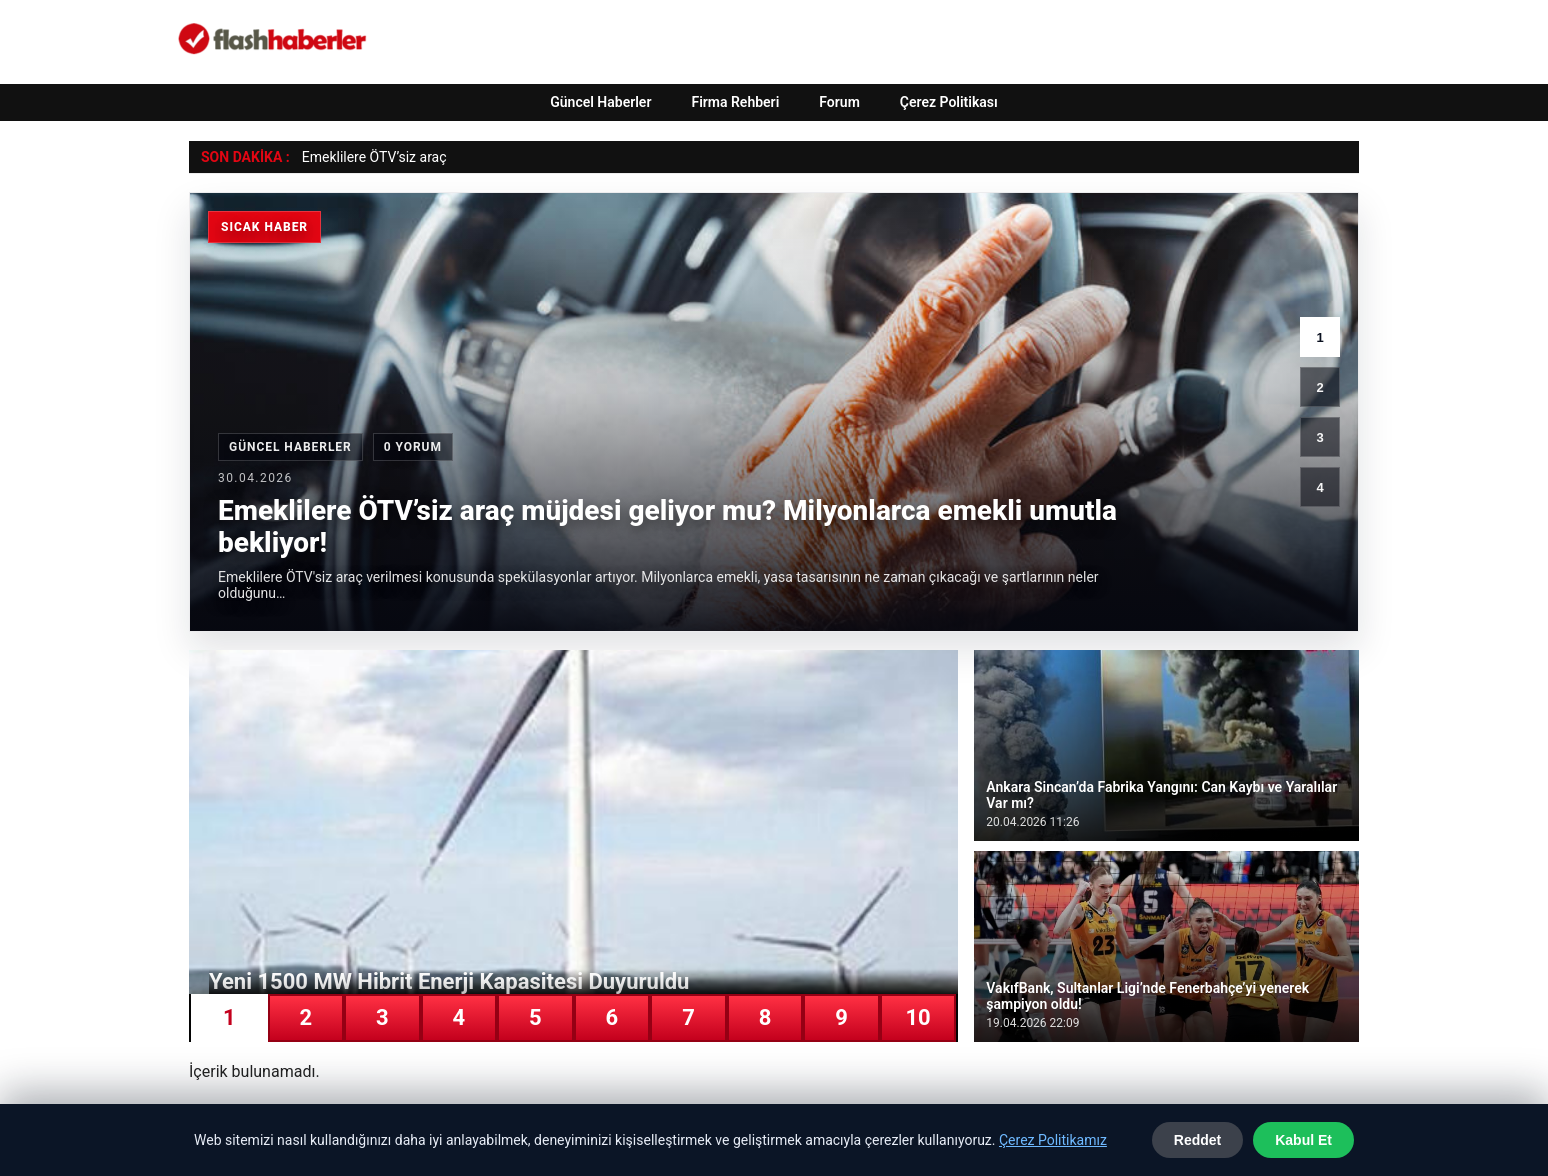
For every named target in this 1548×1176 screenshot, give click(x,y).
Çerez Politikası (949, 102)
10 (917, 1017)
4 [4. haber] (1319, 487)
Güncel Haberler (600, 102)
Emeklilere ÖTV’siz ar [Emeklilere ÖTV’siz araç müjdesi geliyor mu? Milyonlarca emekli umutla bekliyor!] (367, 157)
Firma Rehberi (735, 102)
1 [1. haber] (1319, 337)
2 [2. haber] (1319, 387)
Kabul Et (1303, 1140)
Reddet (1197, 1140)
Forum (839, 102)
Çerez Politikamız (1053, 1140)
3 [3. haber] (1319, 437)
